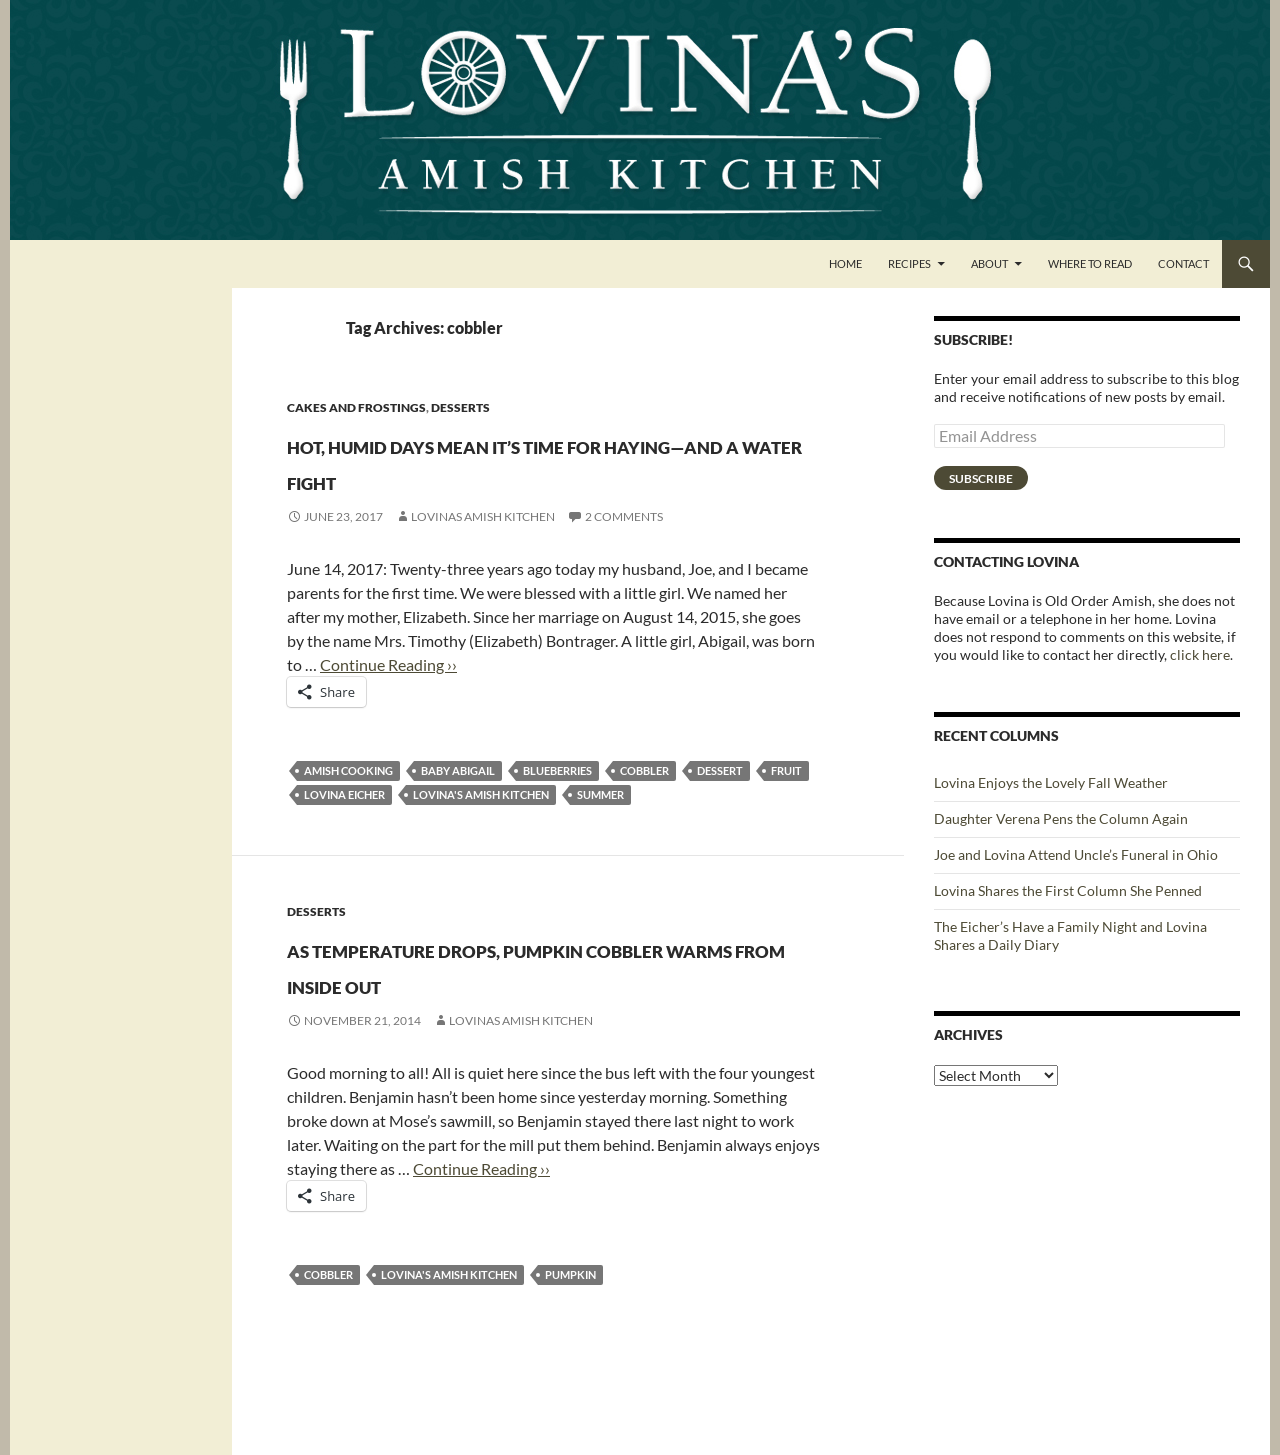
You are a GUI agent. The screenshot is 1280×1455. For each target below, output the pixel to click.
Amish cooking (348, 806)
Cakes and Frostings (356, 407)
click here (1200, 654)
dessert (720, 806)
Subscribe (981, 478)
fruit (786, 806)
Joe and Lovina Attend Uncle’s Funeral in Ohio (1076, 854)
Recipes (909, 263)
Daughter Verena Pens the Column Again (1061, 818)
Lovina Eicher (344, 830)
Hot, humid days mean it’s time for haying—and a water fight (549, 477)
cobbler (644, 806)
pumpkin (570, 1346)
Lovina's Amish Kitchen (481, 830)
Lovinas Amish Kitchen (483, 552)
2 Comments (624, 552)
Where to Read (1090, 263)
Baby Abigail (458, 806)
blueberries (557, 806)
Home (845, 263)
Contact (1183, 263)
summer (600, 830)
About (989, 263)
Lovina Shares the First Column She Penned (1068, 890)
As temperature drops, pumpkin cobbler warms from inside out (503, 1017)
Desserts (460, 407)
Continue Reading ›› (388, 700)
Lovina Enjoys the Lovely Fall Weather (1051, 782)
